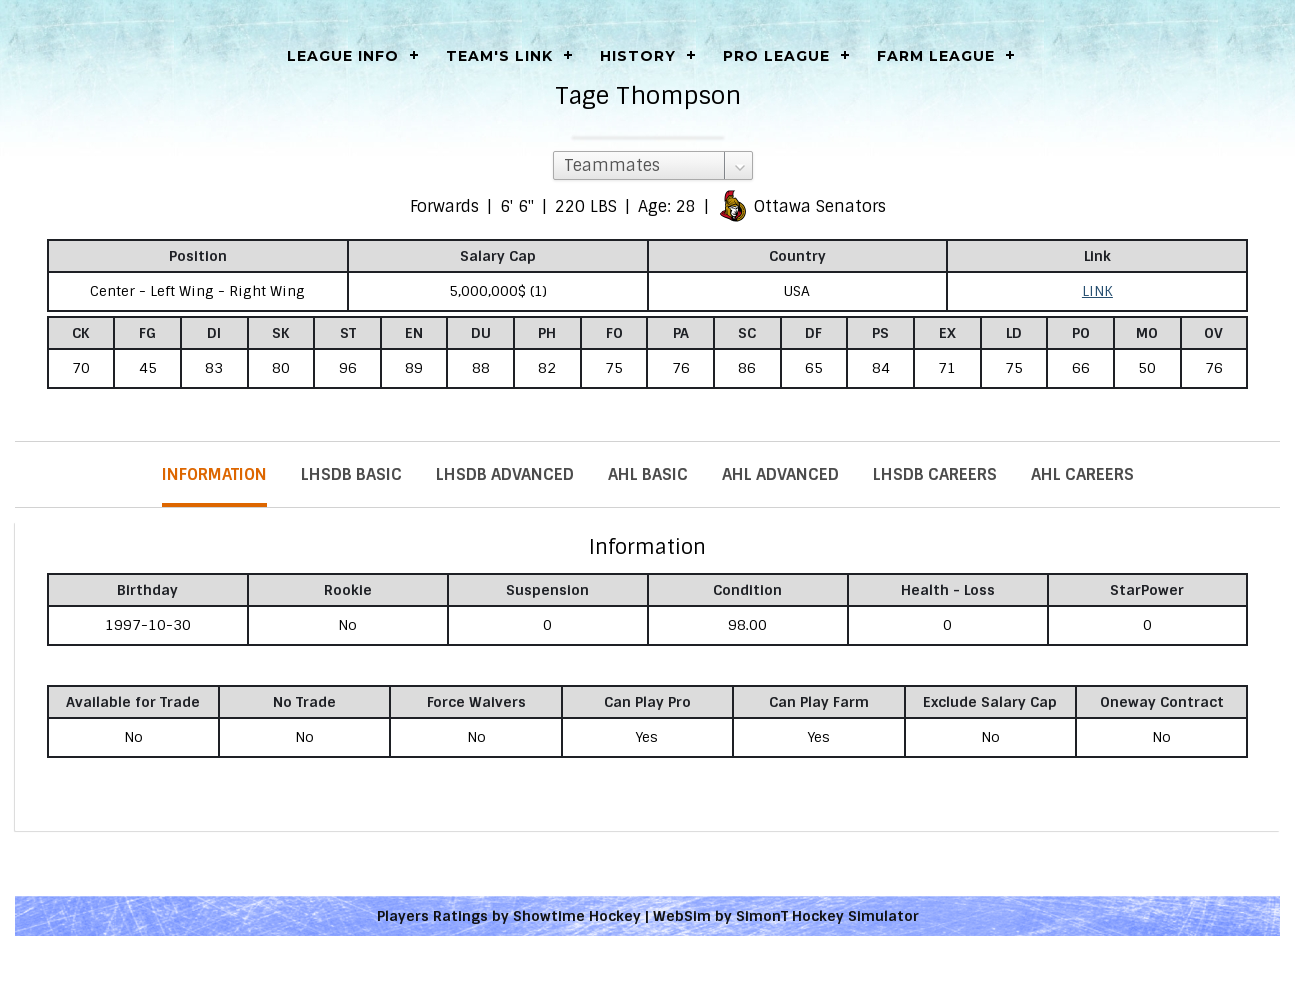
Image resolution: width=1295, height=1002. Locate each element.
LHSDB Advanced (505, 474)
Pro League (776, 56)
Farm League (936, 56)
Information (214, 474)
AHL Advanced (780, 474)
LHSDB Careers (935, 474)
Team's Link (499, 56)
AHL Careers (1082, 474)
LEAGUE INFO (343, 56)
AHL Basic (648, 474)
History (638, 56)
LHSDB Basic (351, 474)
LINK (1097, 291)
